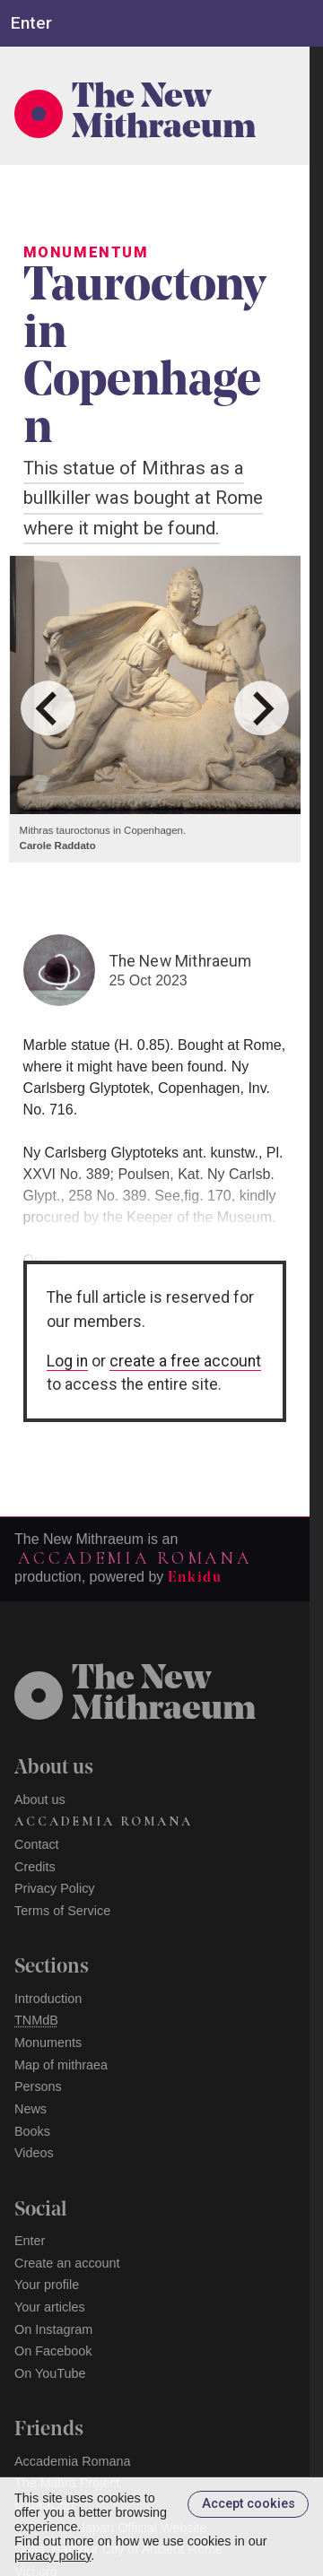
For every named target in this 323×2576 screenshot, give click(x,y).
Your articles (49, 2307)
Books (32, 2131)
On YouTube (50, 2373)
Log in (67, 1361)
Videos (34, 2153)
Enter (29, 2240)
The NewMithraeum (164, 1695)
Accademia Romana (134, 1558)
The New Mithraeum (164, 114)
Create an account (67, 2263)
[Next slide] (261, 708)
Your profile (46, 2284)
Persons (38, 2086)
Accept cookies (248, 2503)
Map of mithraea (61, 2065)
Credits (35, 1867)
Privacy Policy (54, 1888)
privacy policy (52, 2555)
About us (39, 1799)
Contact (36, 1844)
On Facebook (53, 2351)
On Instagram (53, 2329)
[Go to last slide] (48, 708)
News (30, 2109)
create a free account (185, 1361)
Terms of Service (62, 1911)
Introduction (48, 1998)
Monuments (48, 2042)
